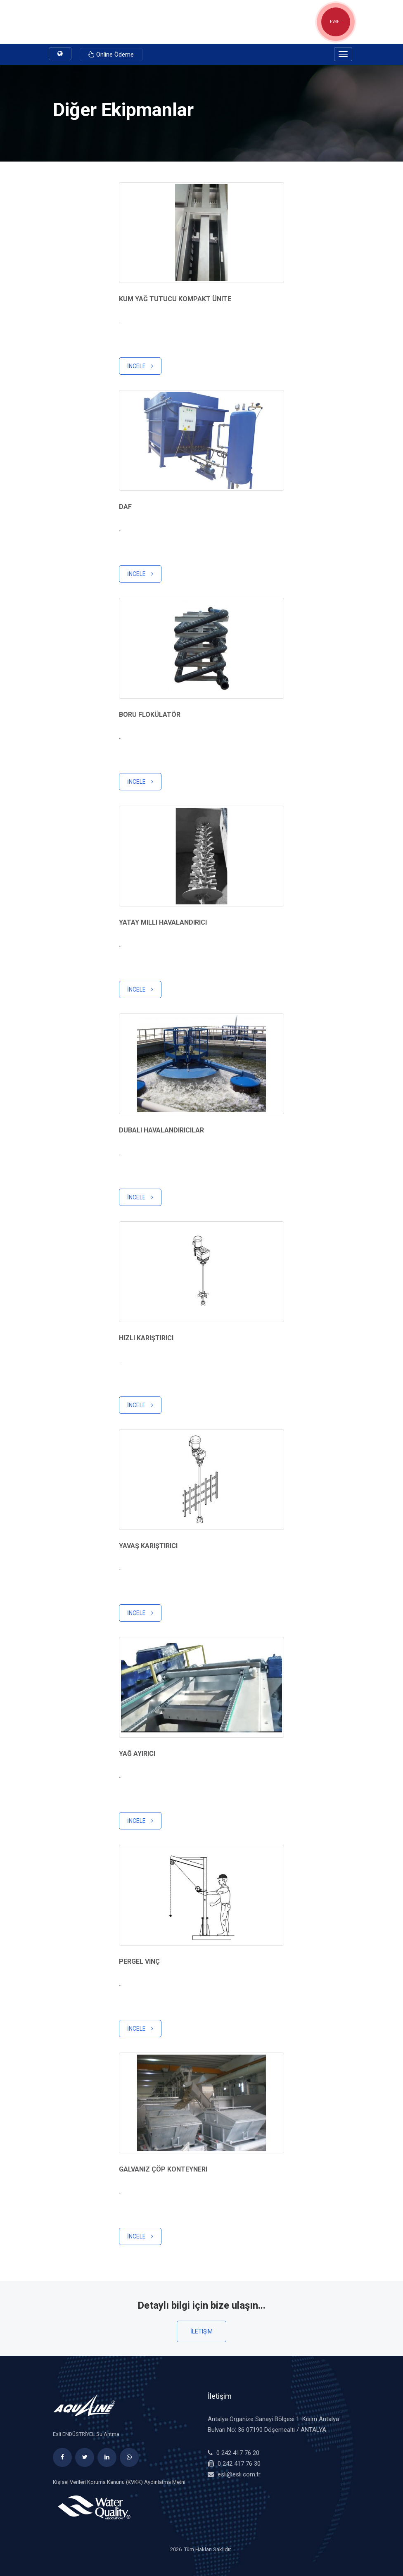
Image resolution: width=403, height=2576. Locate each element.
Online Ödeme (111, 54)
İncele (140, 366)
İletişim (201, 2331)
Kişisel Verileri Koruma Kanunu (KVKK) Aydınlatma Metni (119, 2482)
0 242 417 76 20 (237, 2453)
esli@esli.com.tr (239, 2474)
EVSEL (336, 21)
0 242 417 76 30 (239, 2463)
